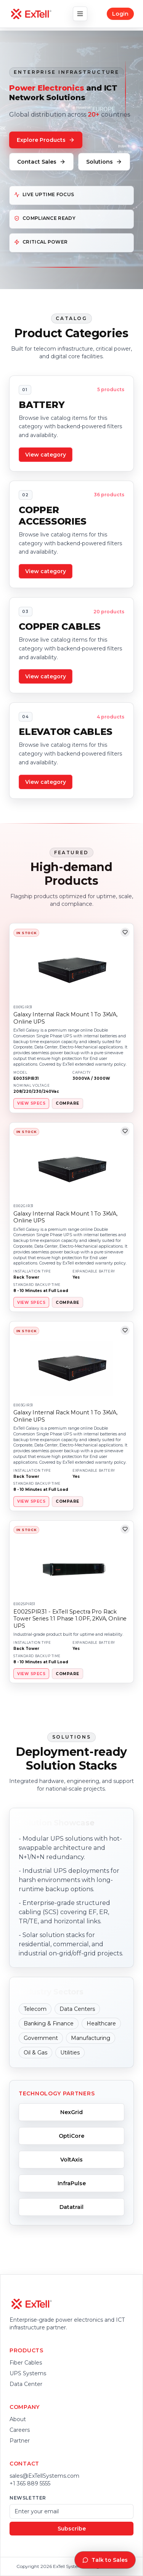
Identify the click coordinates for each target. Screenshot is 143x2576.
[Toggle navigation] (80, 14)
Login (120, 13)
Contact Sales (41, 161)
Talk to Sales (105, 2559)
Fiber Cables (26, 2362)
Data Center (26, 2384)
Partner (20, 2440)
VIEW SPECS (31, 1103)
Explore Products (46, 140)
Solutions (104, 161)
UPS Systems (28, 2373)
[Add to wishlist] (125, 932)
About (18, 2419)
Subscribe (72, 2528)
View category (45, 454)
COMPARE (67, 1103)
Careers (20, 2429)
